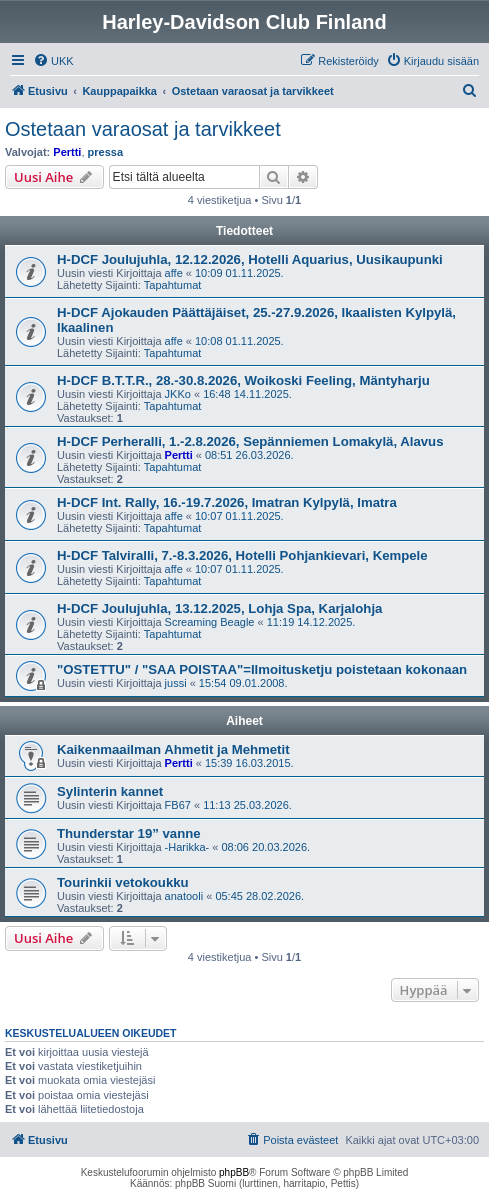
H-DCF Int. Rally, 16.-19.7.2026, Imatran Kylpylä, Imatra (227, 502)
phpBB (234, 1172)
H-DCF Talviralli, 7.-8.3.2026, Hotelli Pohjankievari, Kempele (242, 555)
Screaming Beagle (210, 622)
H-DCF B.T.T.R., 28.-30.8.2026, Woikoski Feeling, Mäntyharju (243, 380)
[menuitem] (53, 61)
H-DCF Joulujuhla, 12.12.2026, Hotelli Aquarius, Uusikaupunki (250, 259)
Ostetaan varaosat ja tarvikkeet (143, 129)
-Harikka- (187, 847)
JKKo (178, 394)
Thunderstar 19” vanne (129, 833)
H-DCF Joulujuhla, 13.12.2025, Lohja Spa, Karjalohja (219, 608)
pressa (105, 152)
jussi (176, 683)
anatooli (184, 896)
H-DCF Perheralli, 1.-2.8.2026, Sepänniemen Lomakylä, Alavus (250, 441)
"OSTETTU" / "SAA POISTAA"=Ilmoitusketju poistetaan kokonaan (262, 669)
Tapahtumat (172, 285)
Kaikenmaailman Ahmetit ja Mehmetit (173, 749)
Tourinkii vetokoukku (123, 882)
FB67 (178, 805)
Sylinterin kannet (110, 791)
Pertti (67, 152)
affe (174, 273)
